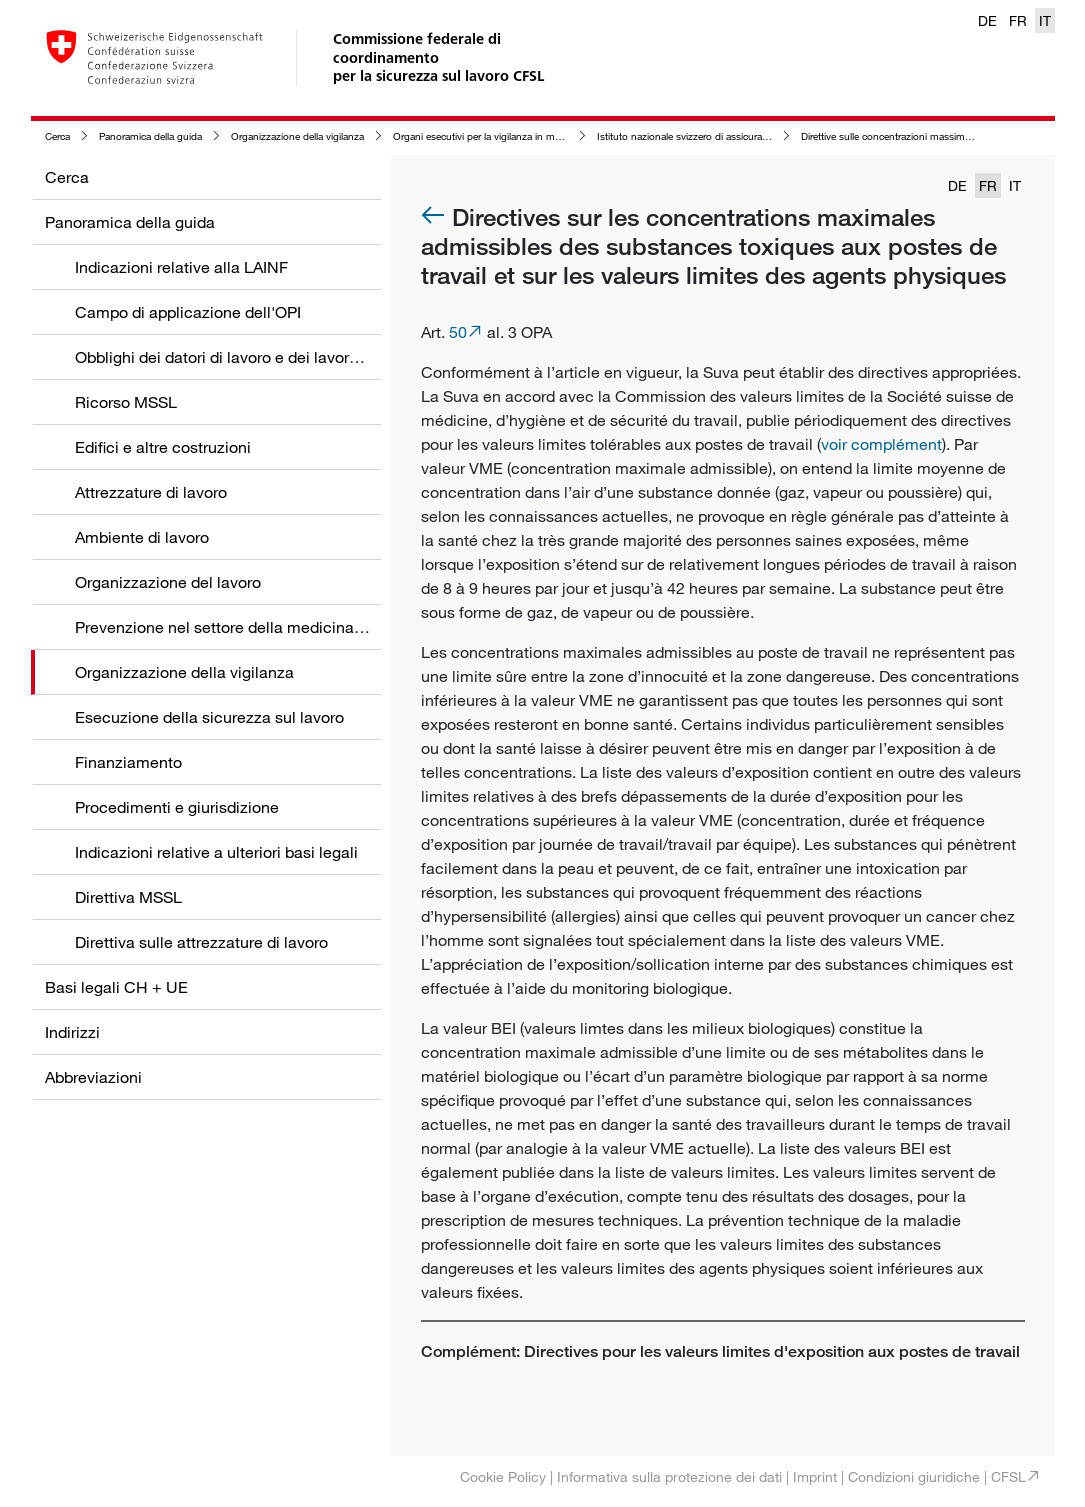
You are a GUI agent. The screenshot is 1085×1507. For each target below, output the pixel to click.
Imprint (815, 1476)
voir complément (881, 444)
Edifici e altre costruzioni (163, 447)
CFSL (1008, 1476)
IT (1045, 20)
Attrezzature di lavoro (151, 492)
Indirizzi (72, 1032)
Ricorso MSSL (126, 402)
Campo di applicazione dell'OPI (188, 312)
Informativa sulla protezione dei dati (669, 1476)
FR (1018, 20)
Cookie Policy (503, 1476)
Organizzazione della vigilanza (297, 136)
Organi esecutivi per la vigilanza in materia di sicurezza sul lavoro (536, 136)
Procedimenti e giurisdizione (177, 807)
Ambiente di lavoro (142, 537)
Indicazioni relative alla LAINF (181, 267)
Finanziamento (128, 762)
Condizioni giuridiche (914, 1476)
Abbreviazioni (93, 1077)
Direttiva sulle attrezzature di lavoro (201, 942)
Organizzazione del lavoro (168, 582)
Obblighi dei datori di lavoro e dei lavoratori (228, 357)
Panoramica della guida (150, 136)
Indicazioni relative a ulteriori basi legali (216, 852)
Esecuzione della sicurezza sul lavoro (209, 717)
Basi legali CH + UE (116, 987)
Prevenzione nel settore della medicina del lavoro (251, 627)
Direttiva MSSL (128, 897)
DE (987, 20)
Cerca (57, 136)
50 (458, 332)
